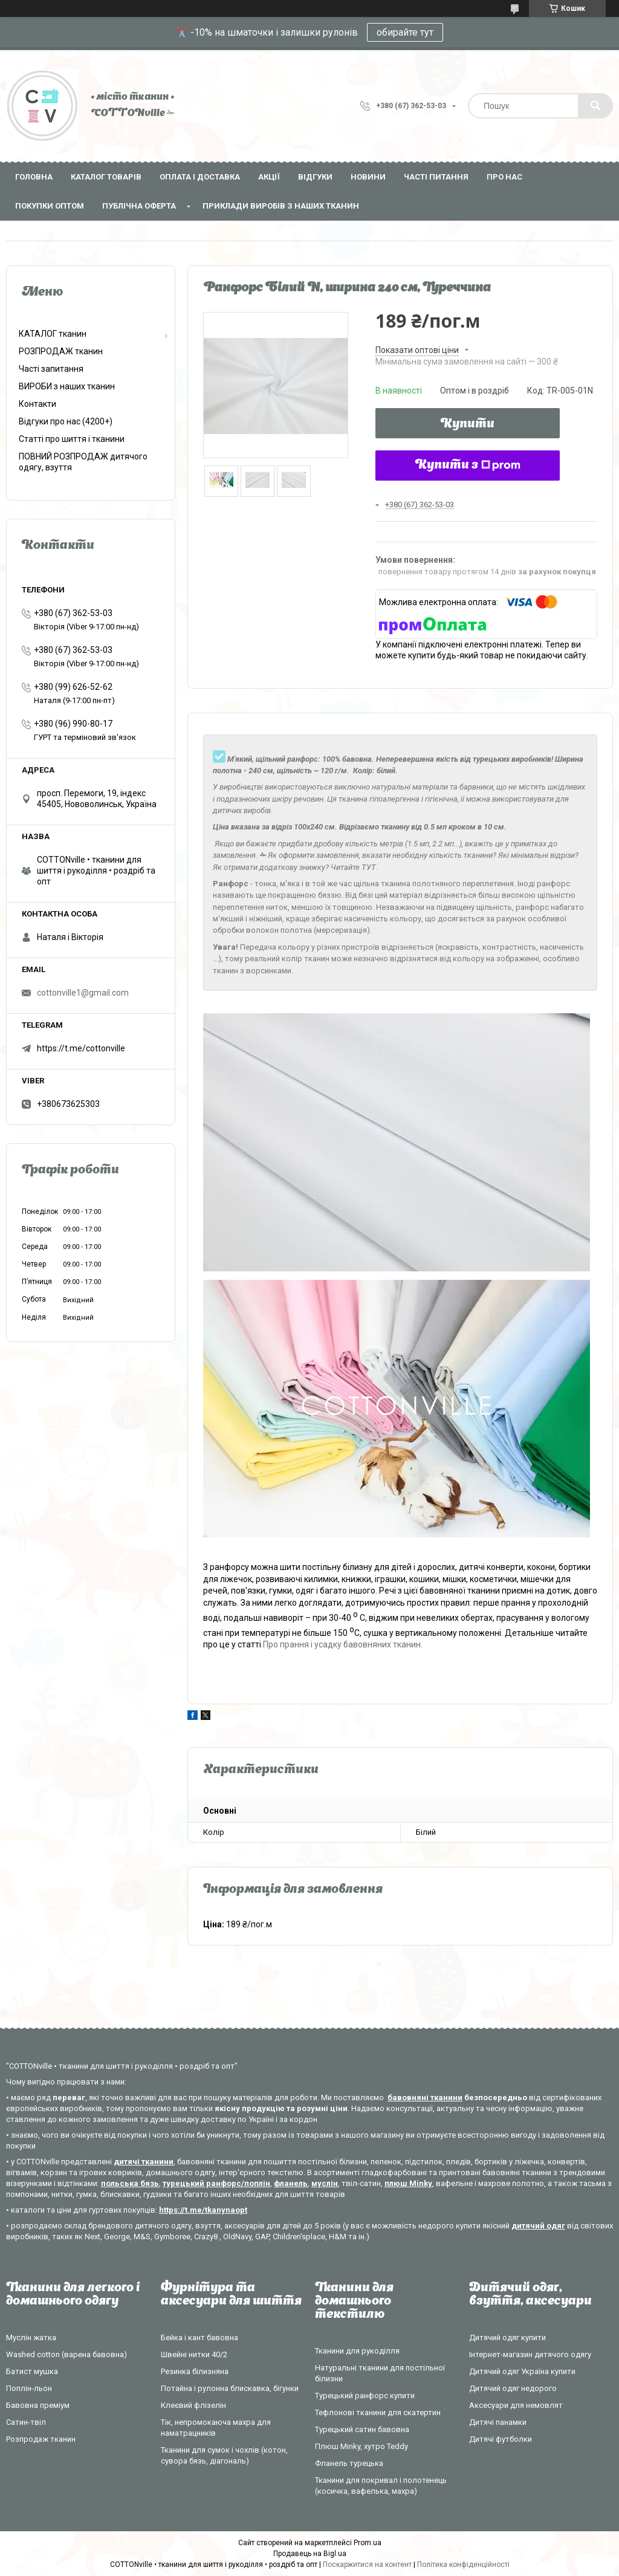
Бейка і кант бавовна (199, 2337)
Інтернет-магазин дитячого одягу (530, 2354)
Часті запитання (51, 369)
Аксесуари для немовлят (516, 2405)
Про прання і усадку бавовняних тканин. (343, 1644)
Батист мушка (32, 2371)
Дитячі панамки (498, 2422)
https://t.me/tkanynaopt (203, 2209)
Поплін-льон (29, 2388)
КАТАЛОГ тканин (52, 334)
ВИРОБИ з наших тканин (67, 386)
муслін (324, 2183)
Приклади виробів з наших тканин (281, 205)
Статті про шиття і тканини (72, 439)
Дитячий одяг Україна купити (522, 2371)
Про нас (504, 176)
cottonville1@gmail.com (83, 993)
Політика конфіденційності (463, 2564)
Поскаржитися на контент (367, 2564)
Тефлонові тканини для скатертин (378, 2412)
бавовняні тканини (424, 2097)
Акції (269, 176)
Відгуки (315, 176)
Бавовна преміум (38, 2405)
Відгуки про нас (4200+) (65, 421)
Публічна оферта (139, 205)
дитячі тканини (143, 2161)
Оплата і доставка (200, 176)
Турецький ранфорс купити (365, 2395)
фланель (291, 2183)
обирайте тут (405, 32)
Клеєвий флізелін (193, 2405)
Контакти (37, 404)
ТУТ (368, 867)
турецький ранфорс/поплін (216, 2183)
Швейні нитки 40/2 (194, 2354)
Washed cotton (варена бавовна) (66, 2354)
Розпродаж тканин (41, 2439)
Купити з (467, 465)
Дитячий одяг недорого (513, 2388)
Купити (467, 424)
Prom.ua (367, 2543)
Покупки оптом (49, 205)
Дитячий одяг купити (507, 2337)
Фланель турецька (349, 2463)
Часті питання (436, 176)
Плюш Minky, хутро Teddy (361, 2446)
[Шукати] (595, 105)
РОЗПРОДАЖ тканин (61, 351)
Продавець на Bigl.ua (309, 2553)
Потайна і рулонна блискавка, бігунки (230, 2388)
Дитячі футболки (500, 2439)
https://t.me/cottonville (81, 1048)
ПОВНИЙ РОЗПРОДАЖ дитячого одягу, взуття (83, 462)
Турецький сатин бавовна (362, 2429)
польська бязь (130, 2183)
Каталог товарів (106, 176)
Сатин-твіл (26, 2422)
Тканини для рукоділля (357, 2350)
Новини (368, 176)
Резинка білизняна (194, 2371)
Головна (34, 176)
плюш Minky (408, 2183)
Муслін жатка (31, 2337)
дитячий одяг (538, 2225)
